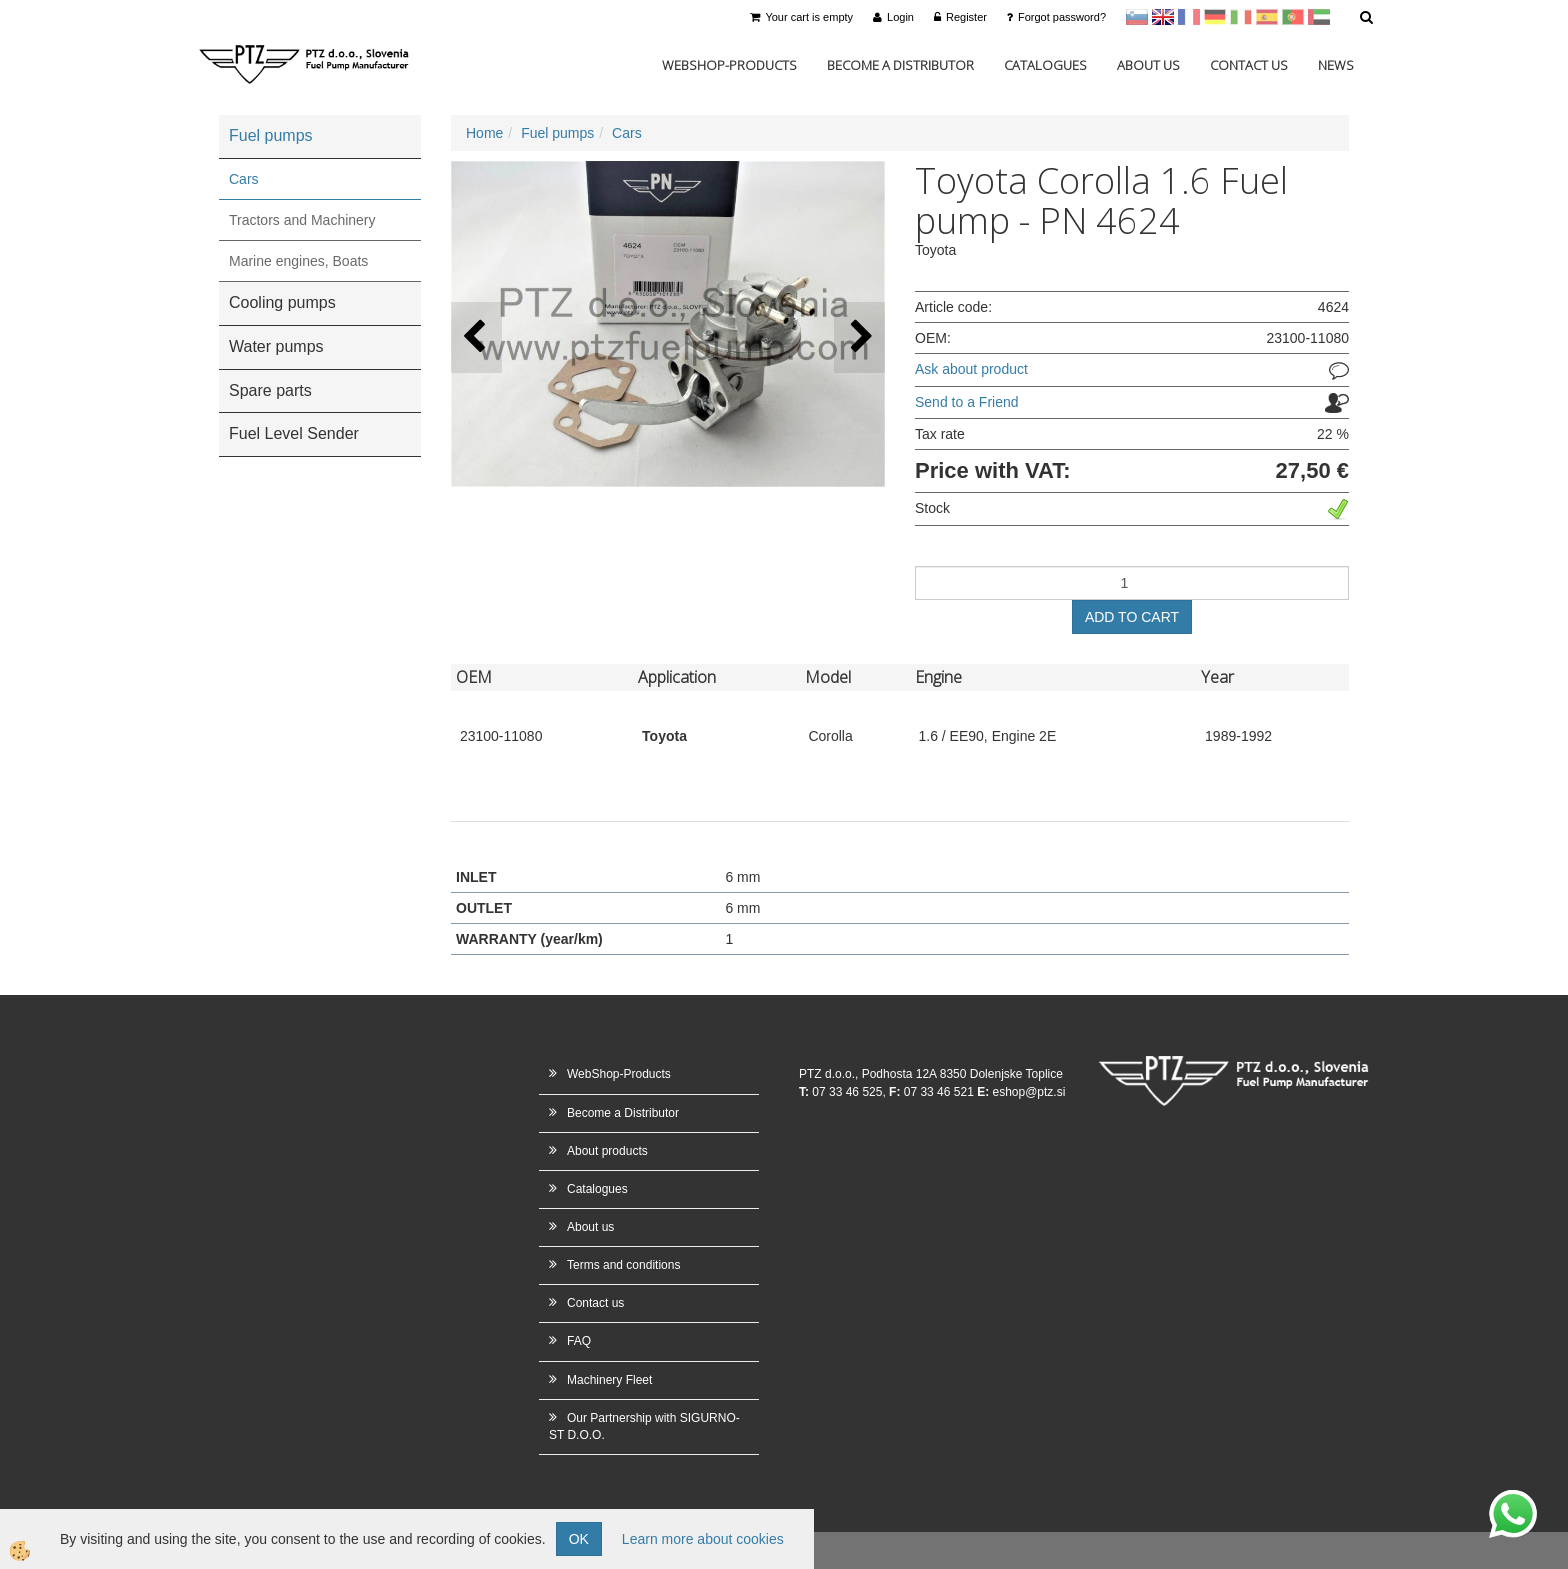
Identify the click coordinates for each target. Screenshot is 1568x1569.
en (1163, 17)
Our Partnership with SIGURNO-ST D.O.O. (644, 1426)
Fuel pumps (557, 133)
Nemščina (1215, 17)
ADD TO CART (1132, 617)
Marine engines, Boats (298, 261)
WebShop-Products (729, 65)
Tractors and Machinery (302, 220)
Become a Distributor (900, 65)
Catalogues (1045, 65)
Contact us (1249, 65)
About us (1148, 65)
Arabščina (1319, 17)
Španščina (1267, 17)
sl (1137, 17)
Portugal (1293, 17)
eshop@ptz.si (1028, 1092)
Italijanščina (1241, 17)
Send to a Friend (967, 402)
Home (484, 133)
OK (579, 1539)
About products (607, 1151)
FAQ (579, 1341)
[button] (859, 337)
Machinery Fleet (609, 1380)
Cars (244, 179)
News (1336, 65)
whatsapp (1513, 1500)
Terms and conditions (623, 1265)
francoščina (1189, 17)
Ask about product (971, 369)
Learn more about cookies (703, 1539)
